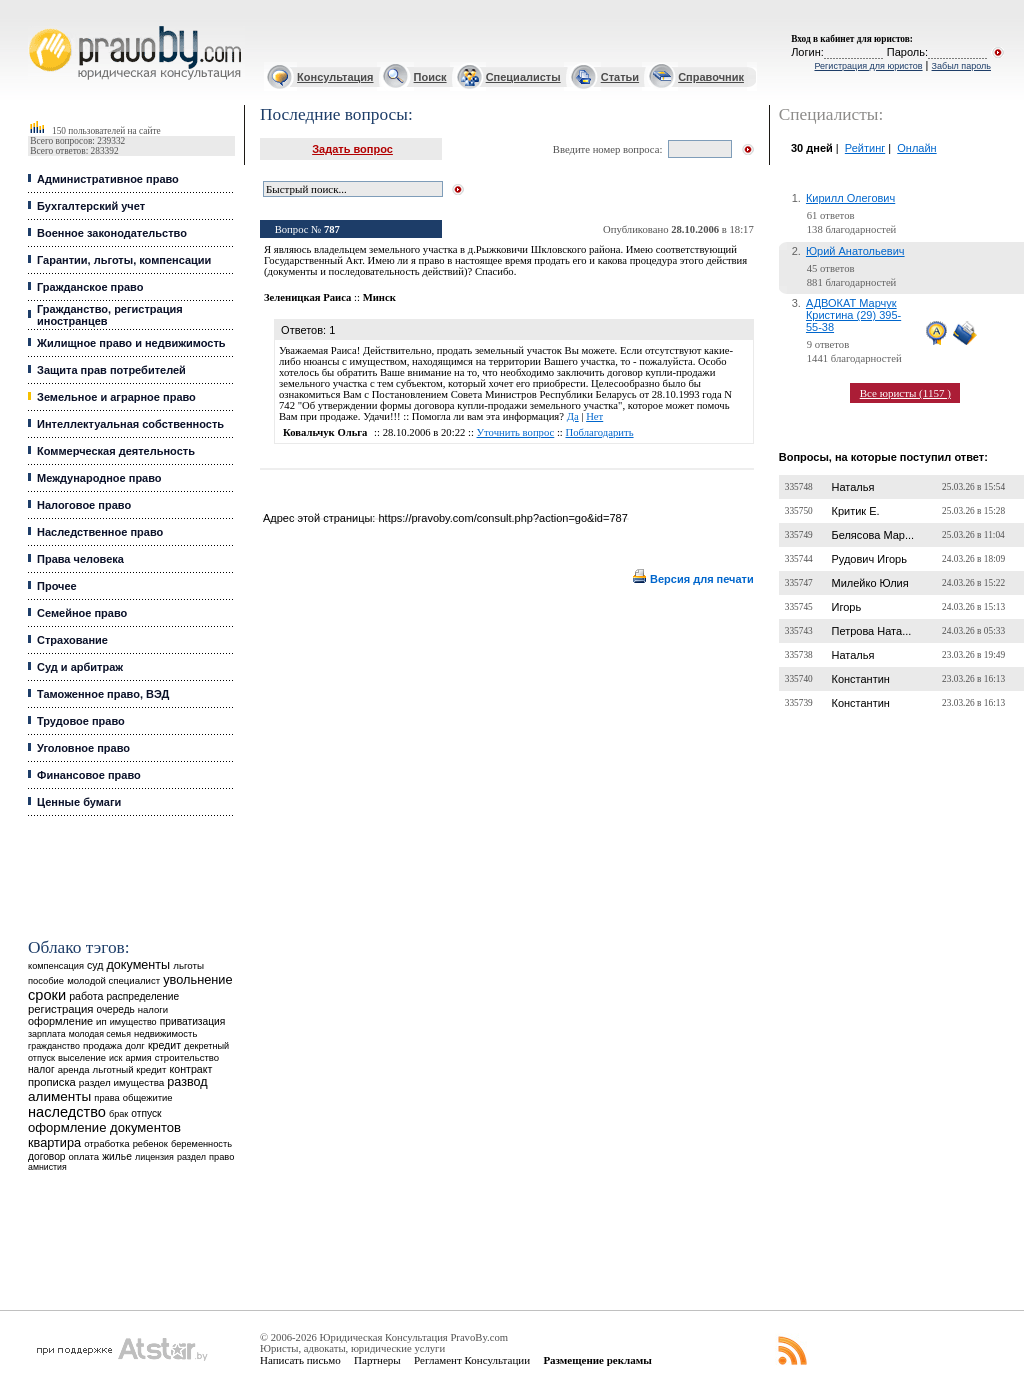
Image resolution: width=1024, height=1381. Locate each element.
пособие (46, 981)
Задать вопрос (352, 149)
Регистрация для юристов (868, 66)
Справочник (711, 77)
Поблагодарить (600, 432)
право (221, 1157)
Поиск (430, 77)
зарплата (47, 1034)
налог (41, 1069)
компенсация (56, 966)
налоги (153, 1009)
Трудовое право (81, 721)
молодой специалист (113, 980)
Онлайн (916, 148)
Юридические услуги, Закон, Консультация (38, 26)
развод (187, 1082)
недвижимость (165, 1033)
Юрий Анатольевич (855, 251)
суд (95, 965)
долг (135, 1045)
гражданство (54, 1046)
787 (332, 229)
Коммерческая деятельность (116, 451)
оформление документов (104, 1127)
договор (47, 1156)
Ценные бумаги (79, 802)
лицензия (154, 1157)
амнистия (47, 1167)
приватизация (193, 1021)
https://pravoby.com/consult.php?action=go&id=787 (502, 518)
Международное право (99, 478)
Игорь (846, 607)
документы (139, 965)
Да (573, 416)
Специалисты (523, 77)
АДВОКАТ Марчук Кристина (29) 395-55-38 (853, 315)
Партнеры (377, 1360)
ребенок (150, 1143)
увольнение (197, 979)
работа (86, 996)
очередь (116, 1009)
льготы (188, 965)
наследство (67, 1112)
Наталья (852, 487)
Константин (860, 679)
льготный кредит (130, 1069)
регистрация (60, 1009)
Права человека (80, 559)
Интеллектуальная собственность (130, 424)
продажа (102, 1045)
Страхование (72, 640)
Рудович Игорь (868, 559)
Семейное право (82, 613)
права (106, 1098)
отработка (106, 1143)
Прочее (57, 586)
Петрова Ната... (871, 631)
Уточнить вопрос (516, 432)
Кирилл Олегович (850, 198)
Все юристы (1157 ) (905, 393)
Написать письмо (300, 1360)
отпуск (146, 1113)
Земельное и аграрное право (116, 397)
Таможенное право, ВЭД (103, 694)
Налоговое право (84, 505)
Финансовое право (89, 775)
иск (115, 1058)
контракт (190, 1069)
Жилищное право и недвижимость (131, 343)
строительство (187, 1057)
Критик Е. (855, 511)
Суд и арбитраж (80, 667)
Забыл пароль (961, 66)
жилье (117, 1156)
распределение (142, 996)
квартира (54, 1142)
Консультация (335, 77)
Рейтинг (865, 148)
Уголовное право (83, 748)
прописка (52, 1082)
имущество (133, 1022)
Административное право (108, 179)
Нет (594, 416)
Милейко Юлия (869, 583)
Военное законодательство (112, 233)
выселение (82, 1057)
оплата (84, 1156)
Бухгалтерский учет (91, 206)
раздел (191, 1157)
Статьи (620, 77)
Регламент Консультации (472, 1360)
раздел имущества (121, 1082)
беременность (201, 1144)
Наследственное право (100, 532)
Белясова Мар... (872, 535)
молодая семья (100, 1034)
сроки (47, 995)
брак (118, 1114)
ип (101, 1021)
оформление (60, 1021)
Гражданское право (90, 287)
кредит (164, 1045)
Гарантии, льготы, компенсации (124, 260)
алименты (59, 1096)
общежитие (148, 1097)
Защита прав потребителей (111, 370)
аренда (74, 1069)
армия (138, 1058)
